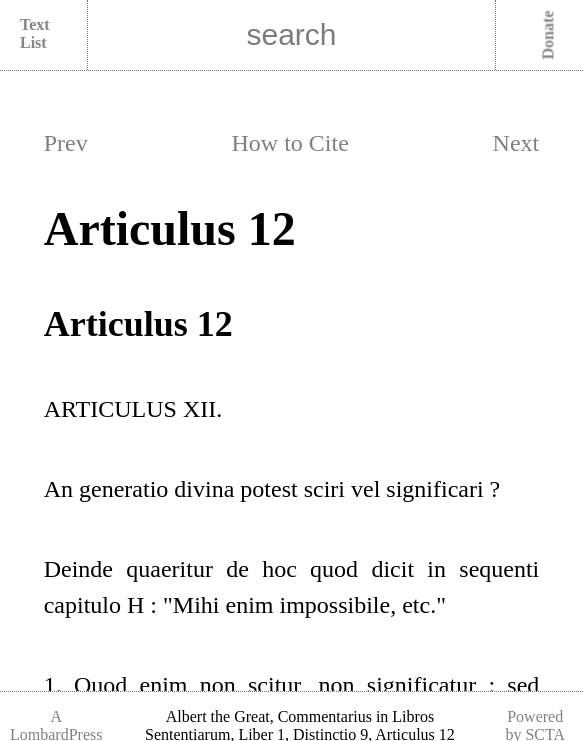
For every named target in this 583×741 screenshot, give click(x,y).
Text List (35, 33)
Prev (66, 143)
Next (516, 143)
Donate (548, 35)
